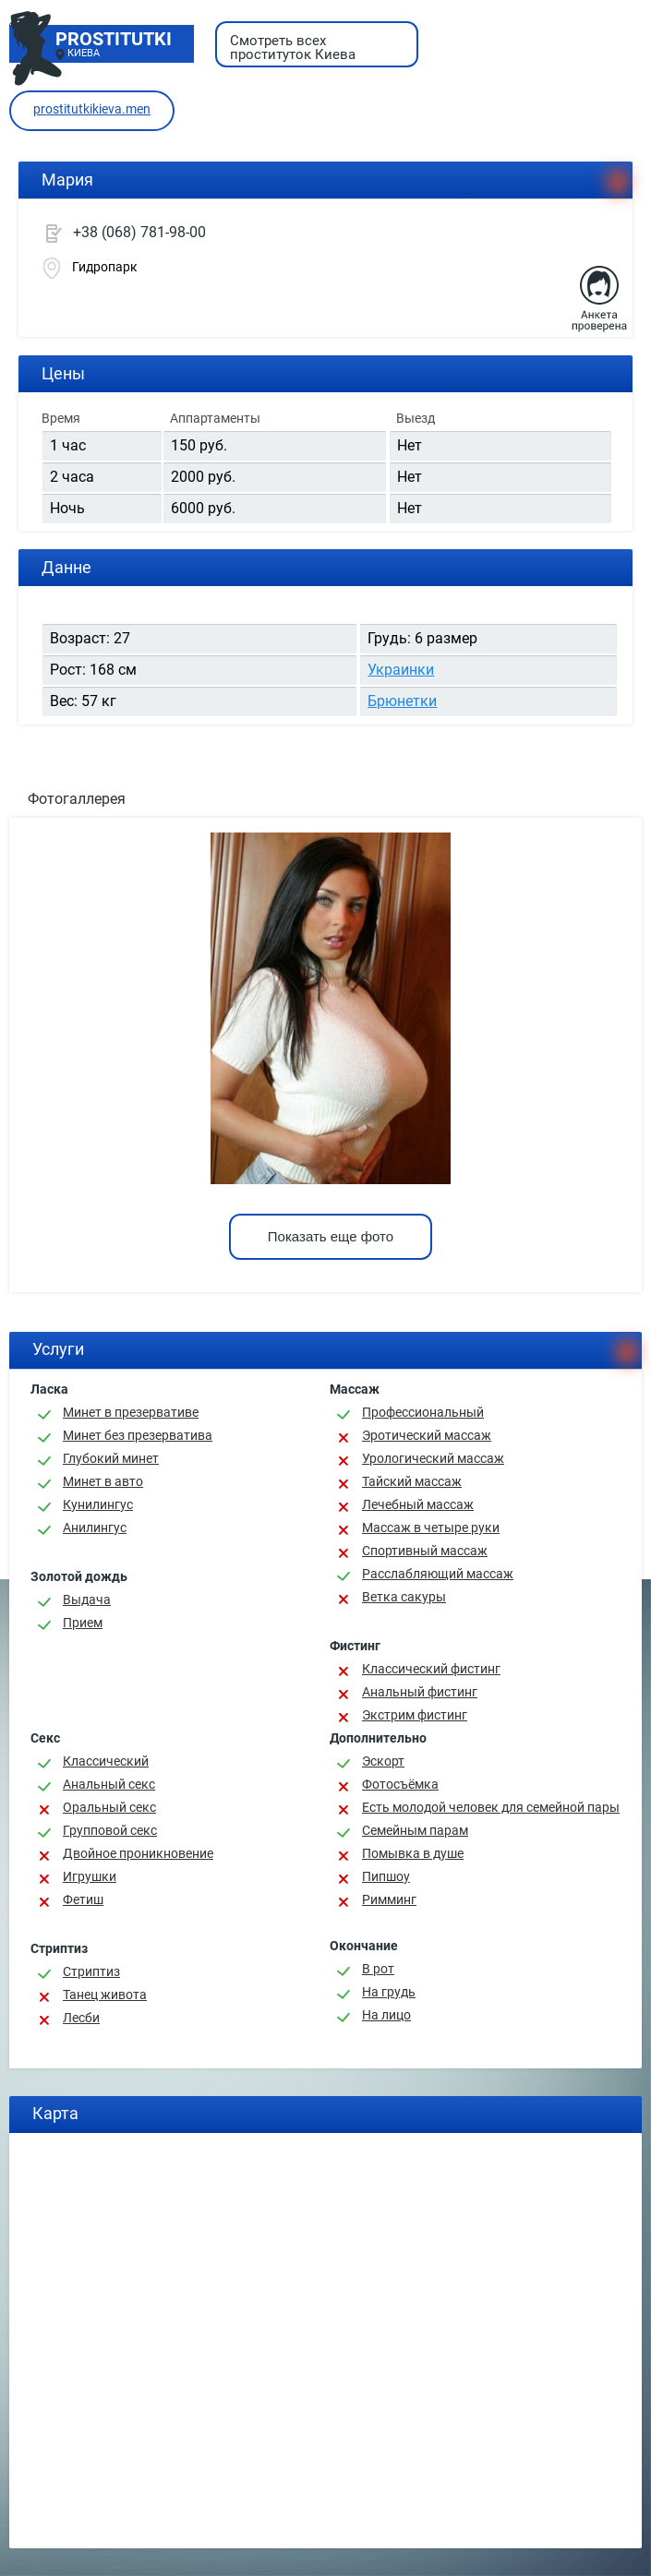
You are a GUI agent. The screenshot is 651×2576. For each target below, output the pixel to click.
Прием (82, 1622)
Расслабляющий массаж (437, 1573)
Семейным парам (415, 1830)
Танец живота (105, 1994)
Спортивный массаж (425, 1550)
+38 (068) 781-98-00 (139, 232)
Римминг (389, 1899)
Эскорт (383, 1761)
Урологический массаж (433, 1458)
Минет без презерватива (137, 1435)
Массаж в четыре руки (431, 1527)
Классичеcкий (106, 1761)
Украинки (401, 669)
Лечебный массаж (418, 1504)
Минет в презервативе (131, 1412)
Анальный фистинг (419, 1691)
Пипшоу (386, 1876)
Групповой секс (110, 1830)
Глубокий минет (111, 1458)
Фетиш (83, 1899)
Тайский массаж (412, 1481)
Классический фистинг (431, 1668)
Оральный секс (109, 1807)
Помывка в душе (413, 1853)
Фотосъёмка (400, 1784)
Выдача (87, 1599)
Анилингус (95, 1527)
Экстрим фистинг (414, 1714)
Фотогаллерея (77, 799)
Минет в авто (103, 1481)
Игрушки (89, 1876)
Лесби (81, 2017)
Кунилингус (98, 1504)
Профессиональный (423, 1412)
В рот (378, 1968)
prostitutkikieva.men (92, 109)
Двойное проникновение (138, 1853)
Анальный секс (109, 1784)
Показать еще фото (330, 1236)
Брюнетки (402, 701)
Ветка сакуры (404, 1596)
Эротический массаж (426, 1435)
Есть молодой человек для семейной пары (491, 1807)
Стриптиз (91, 1971)
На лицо (386, 2014)
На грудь (389, 1991)
